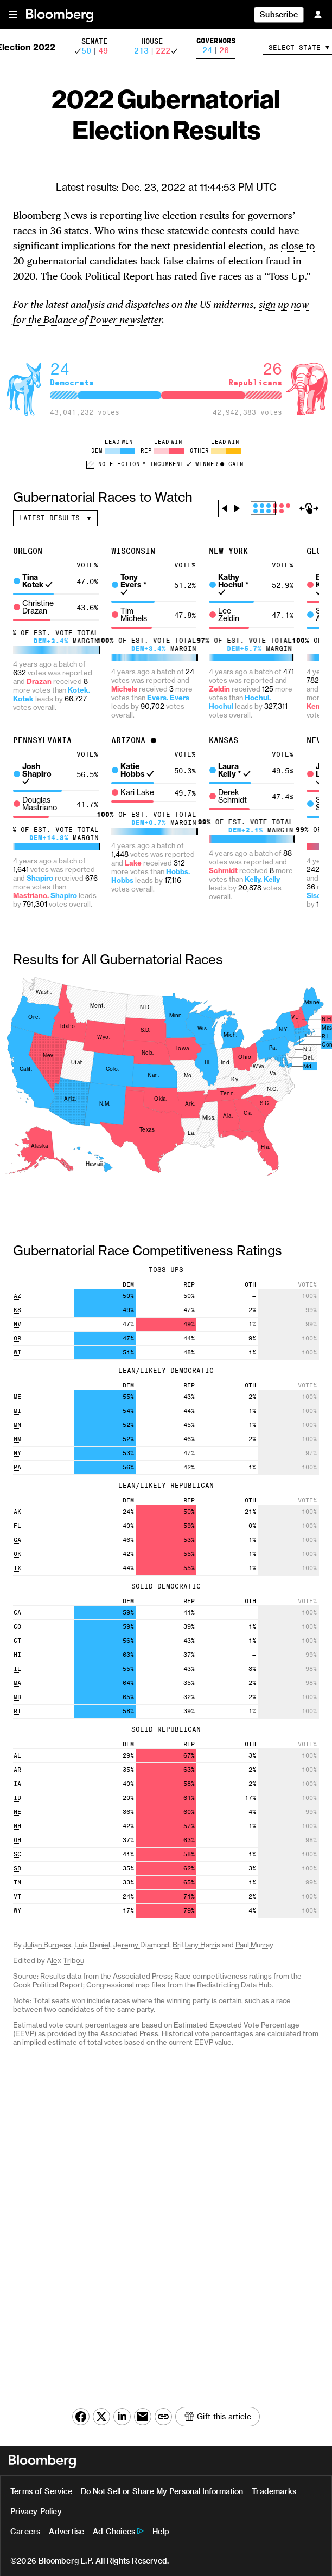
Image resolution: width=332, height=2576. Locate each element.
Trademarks (274, 2491)
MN (17, 1425)
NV (17, 1324)
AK (17, 1512)
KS (17, 1310)
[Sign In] (318, 14)
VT (17, 1897)
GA (17, 1540)
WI (17, 1352)
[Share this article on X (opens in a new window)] (101, 2416)
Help (160, 2531)
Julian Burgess (47, 1944)
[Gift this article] (217, 2416)
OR (17, 1338)
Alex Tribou (65, 1960)
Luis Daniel (92, 1944)
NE (17, 1812)
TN (17, 1883)
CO (17, 1627)
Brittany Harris (196, 1944)
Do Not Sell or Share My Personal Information (162, 2491)
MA (17, 1683)
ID (17, 1798)
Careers (25, 2531)
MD (17, 1697)
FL (17, 1526)
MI (17, 1411)
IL (17, 1669)
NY (17, 1453)
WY (17, 1911)
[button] (13, 14)
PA (17, 1467)
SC (17, 1854)
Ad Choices (114, 2531)
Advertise (66, 2531)
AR (17, 1770)
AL (17, 1756)
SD (17, 1868)
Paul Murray (254, 1944)
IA (17, 1784)
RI (17, 1711)
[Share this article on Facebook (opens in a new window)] (81, 2416)
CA (17, 1613)
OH (17, 1840)
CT (17, 1641)
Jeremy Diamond (141, 1944)
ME (17, 1397)
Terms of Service (41, 2491)
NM (17, 1439)
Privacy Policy (36, 2511)
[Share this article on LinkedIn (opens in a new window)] (122, 2416)
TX (17, 1568)
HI (17, 1655)
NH (17, 1826)
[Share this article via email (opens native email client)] (142, 2416)
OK (17, 1554)
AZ (17, 1296)
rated (185, 276)
